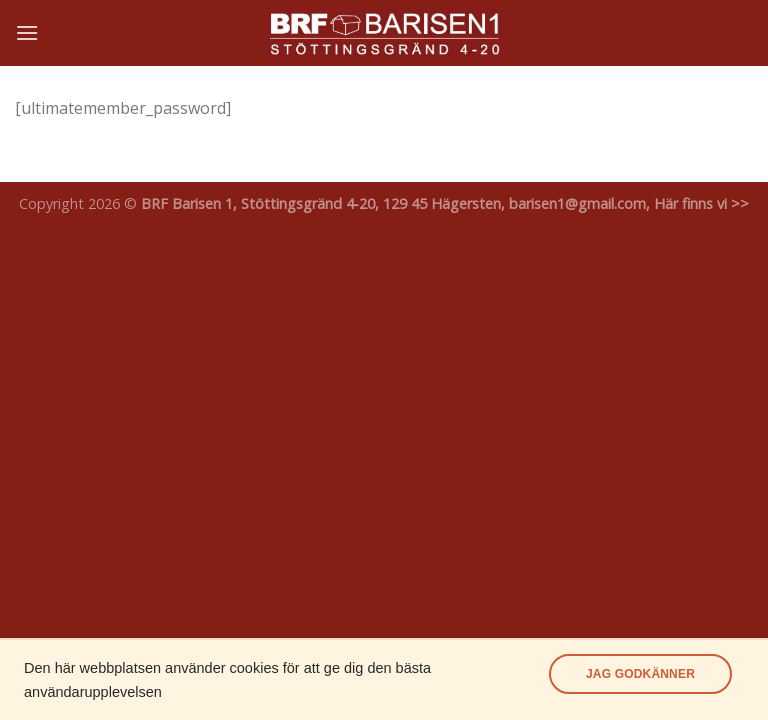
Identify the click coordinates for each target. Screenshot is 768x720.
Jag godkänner (640, 674)
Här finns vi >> (701, 203)
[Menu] (27, 32)
